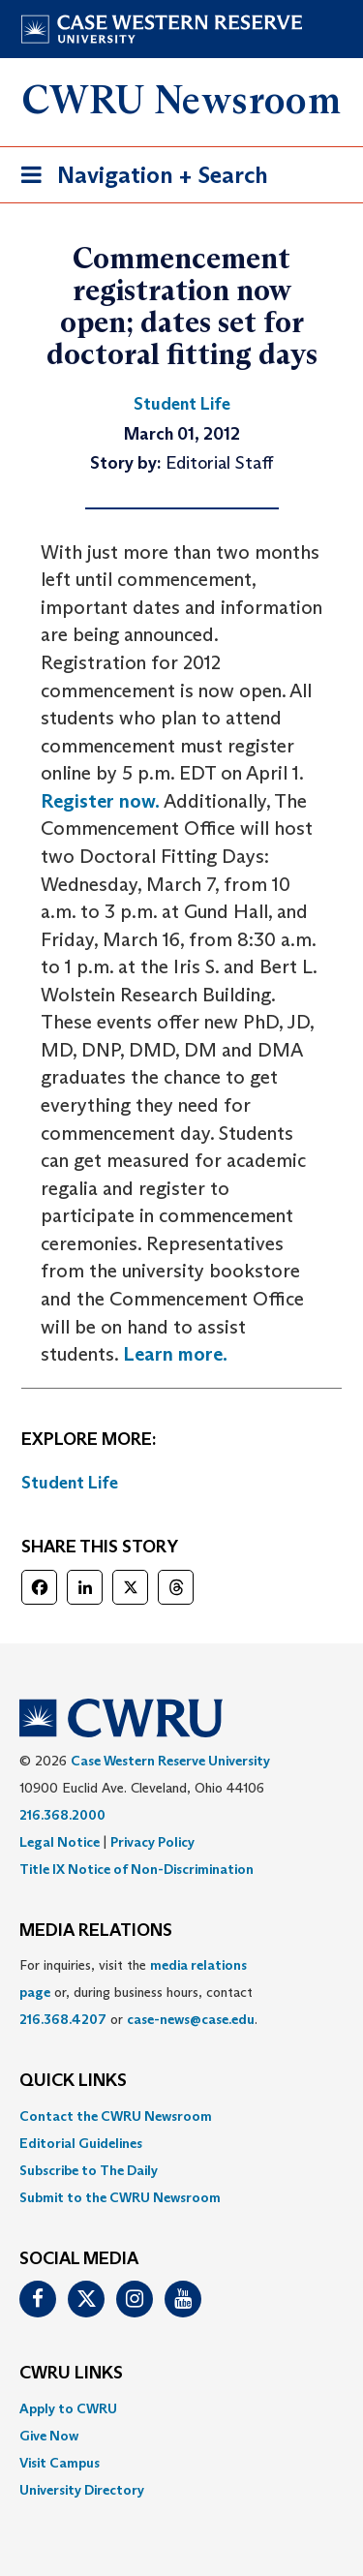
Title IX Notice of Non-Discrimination (136, 1869)
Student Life (69, 1482)
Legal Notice (59, 1842)
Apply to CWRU (68, 2408)
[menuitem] (181, 2116)
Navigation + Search (138, 178)
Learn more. (175, 1353)
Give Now (48, 2435)
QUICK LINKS (73, 2081)
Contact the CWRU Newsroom (115, 2116)
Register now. (100, 801)
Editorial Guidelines (80, 2143)
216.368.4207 (62, 2019)
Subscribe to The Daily (88, 2170)
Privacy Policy (152, 1842)
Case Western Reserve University (170, 1760)
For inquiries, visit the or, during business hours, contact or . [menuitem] (138, 1992)
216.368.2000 (62, 1815)
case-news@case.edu (191, 2019)
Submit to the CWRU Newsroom (120, 2197)
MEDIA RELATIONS (95, 1931)
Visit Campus (59, 2462)
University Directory (81, 2490)
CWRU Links (71, 2373)
